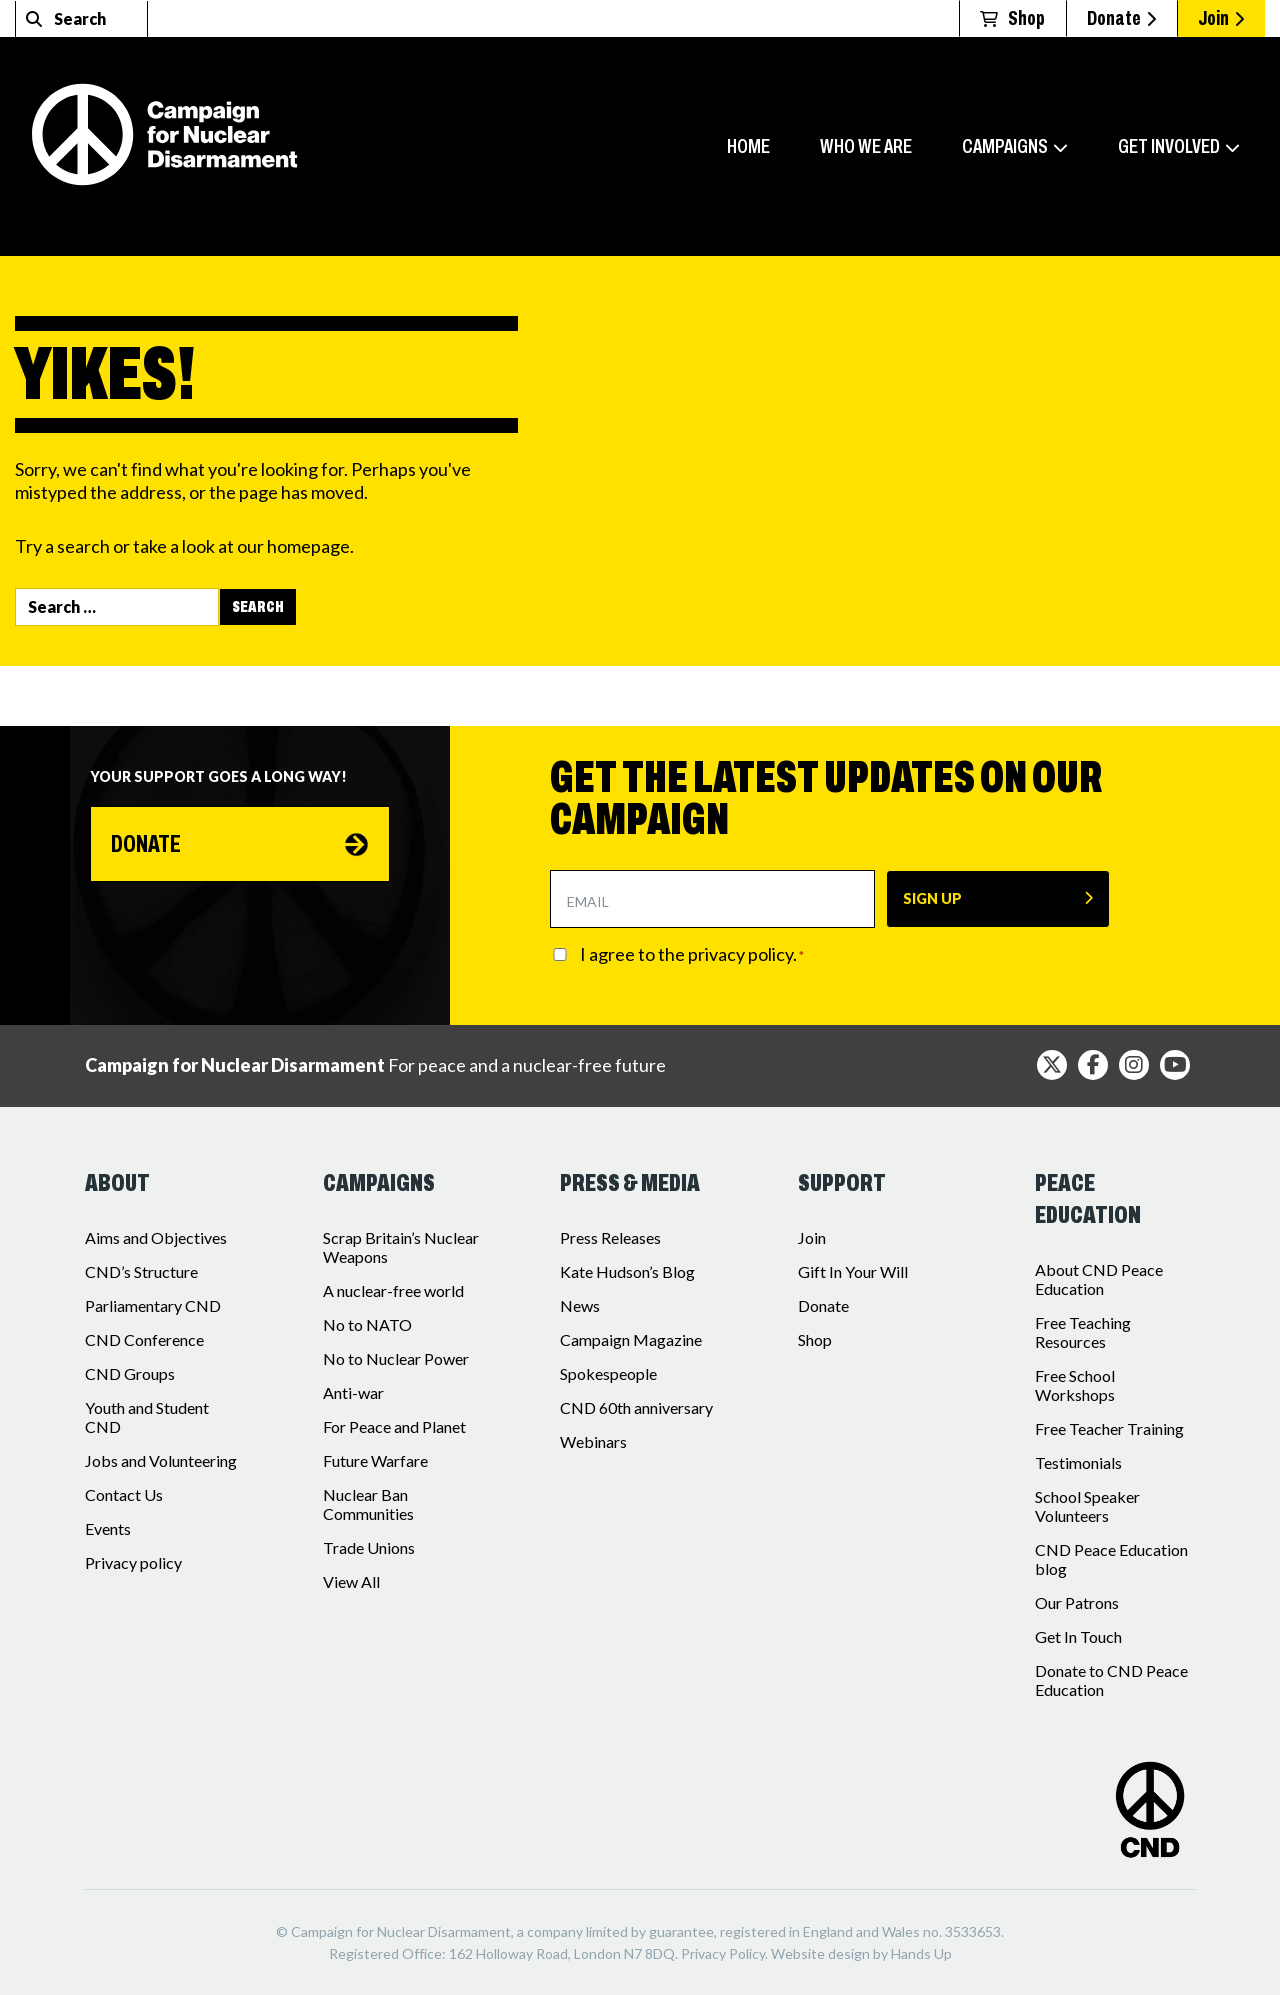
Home (748, 146)
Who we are (866, 146)
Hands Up (921, 1953)
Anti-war (353, 1392)
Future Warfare (375, 1460)
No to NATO (367, 1324)
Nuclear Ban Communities (368, 1504)
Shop (815, 1339)
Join (1221, 18)
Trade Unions (369, 1547)
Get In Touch (1078, 1636)
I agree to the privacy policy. (692, 954)
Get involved (1169, 146)
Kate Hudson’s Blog (627, 1271)
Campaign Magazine (631, 1339)
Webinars (593, 1441)
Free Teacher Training (1109, 1428)
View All (351, 1581)
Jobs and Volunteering (161, 1460)
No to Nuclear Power (396, 1358)
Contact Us (124, 1494)
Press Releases (610, 1237)
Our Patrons (1077, 1602)
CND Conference (144, 1339)
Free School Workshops (1075, 1385)
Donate (1121, 18)
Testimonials (1078, 1462)
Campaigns (1005, 146)
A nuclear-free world (393, 1290)
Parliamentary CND (153, 1305)
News (580, 1305)
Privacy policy (133, 1562)
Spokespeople (608, 1373)
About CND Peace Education (1099, 1279)
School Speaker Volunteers (1087, 1506)
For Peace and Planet (394, 1426)
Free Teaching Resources (1083, 1332)
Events (108, 1528)
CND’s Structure (141, 1271)
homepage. (310, 546)
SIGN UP (932, 898)
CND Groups (130, 1373)
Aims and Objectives (156, 1237)
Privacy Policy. (724, 1953)
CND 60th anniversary (636, 1407)
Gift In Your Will (853, 1271)
